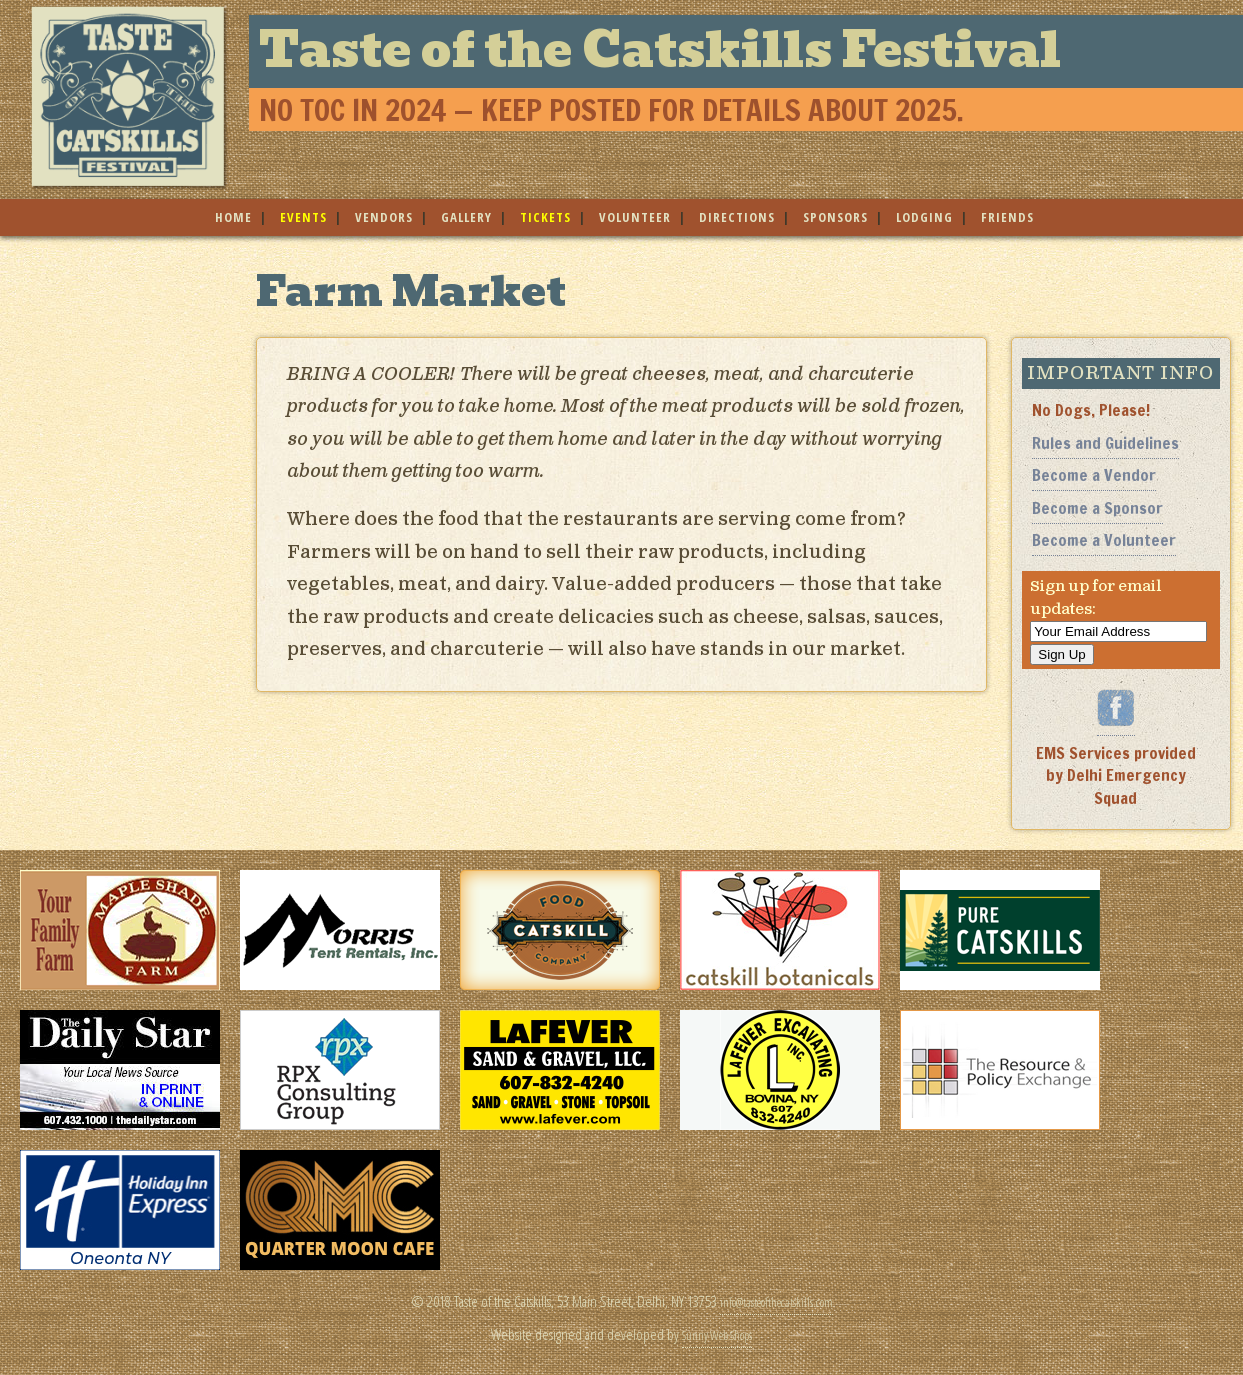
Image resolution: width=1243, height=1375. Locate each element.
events (303, 217)
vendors (384, 217)
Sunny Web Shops (717, 1333)
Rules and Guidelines (1105, 443)
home (233, 217)
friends (1007, 217)
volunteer (635, 217)
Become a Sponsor (1097, 508)
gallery (466, 217)
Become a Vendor (1094, 475)
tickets (545, 217)
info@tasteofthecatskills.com (776, 1301)
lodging (924, 217)
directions (737, 217)
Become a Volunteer (1104, 540)
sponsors (835, 217)
